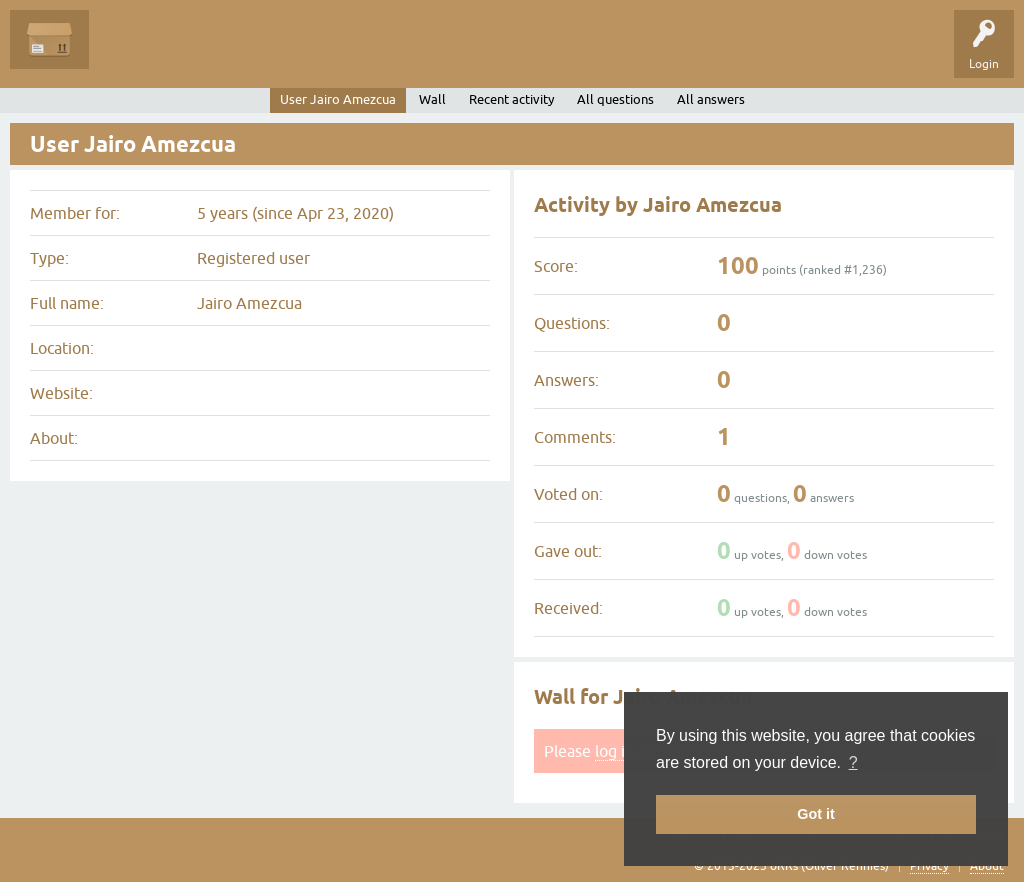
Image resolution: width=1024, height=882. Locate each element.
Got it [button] (816, 814)
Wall (432, 99)
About (987, 866)
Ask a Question (457, 54)
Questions (131, 54)
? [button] (853, 762)
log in (614, 751)
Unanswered (215, 54)
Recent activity (511, 99)
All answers (711, 99)
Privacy (929, 866)
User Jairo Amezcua (338, 99)
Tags (292, 54)
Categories (363, 54)
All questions (615, 99)
